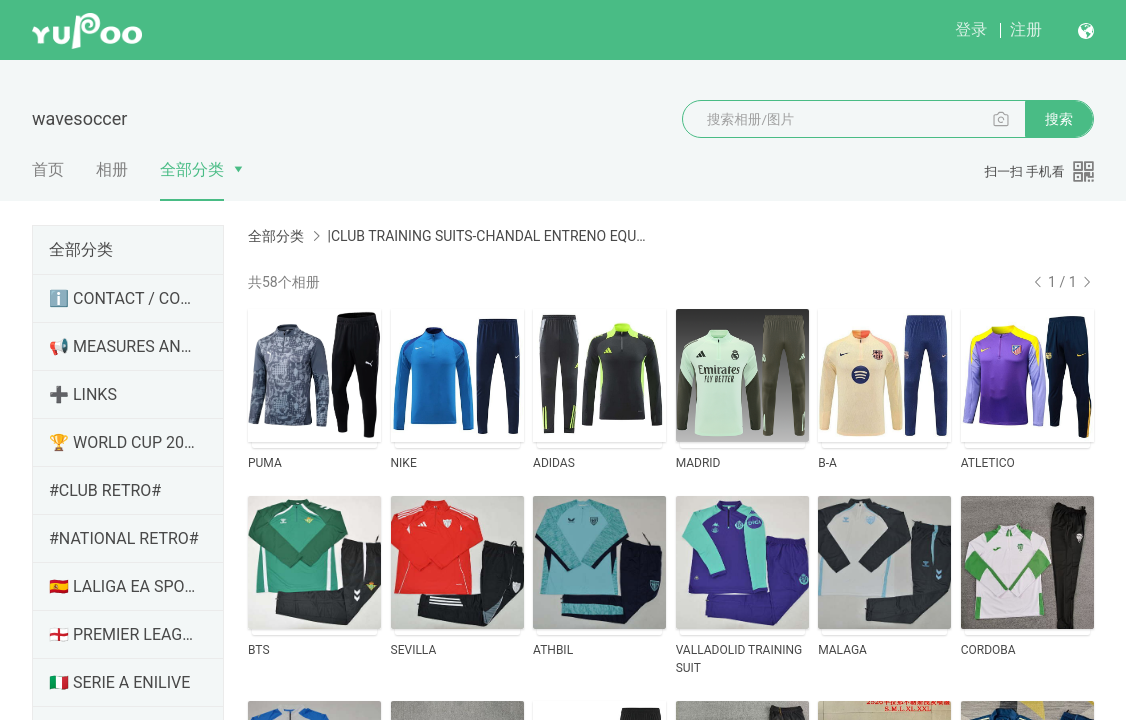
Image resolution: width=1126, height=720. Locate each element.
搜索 (1059, 119)
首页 (48, 169)
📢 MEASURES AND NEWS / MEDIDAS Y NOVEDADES (124, 346)
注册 (1026, 29)
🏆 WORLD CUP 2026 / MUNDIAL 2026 (124, 442)
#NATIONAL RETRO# (124, 538)
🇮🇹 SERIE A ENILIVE (119, 682)
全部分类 (192, 169)
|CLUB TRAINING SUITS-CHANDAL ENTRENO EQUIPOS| (486, 236)
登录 (971, 29)
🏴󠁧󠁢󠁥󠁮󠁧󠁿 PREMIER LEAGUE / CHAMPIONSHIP (124, 634)
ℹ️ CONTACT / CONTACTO (124, 298)
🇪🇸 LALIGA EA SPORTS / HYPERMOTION (124, 586)
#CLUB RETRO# (105, 490)
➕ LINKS (83, 394)
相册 (112, 169)
